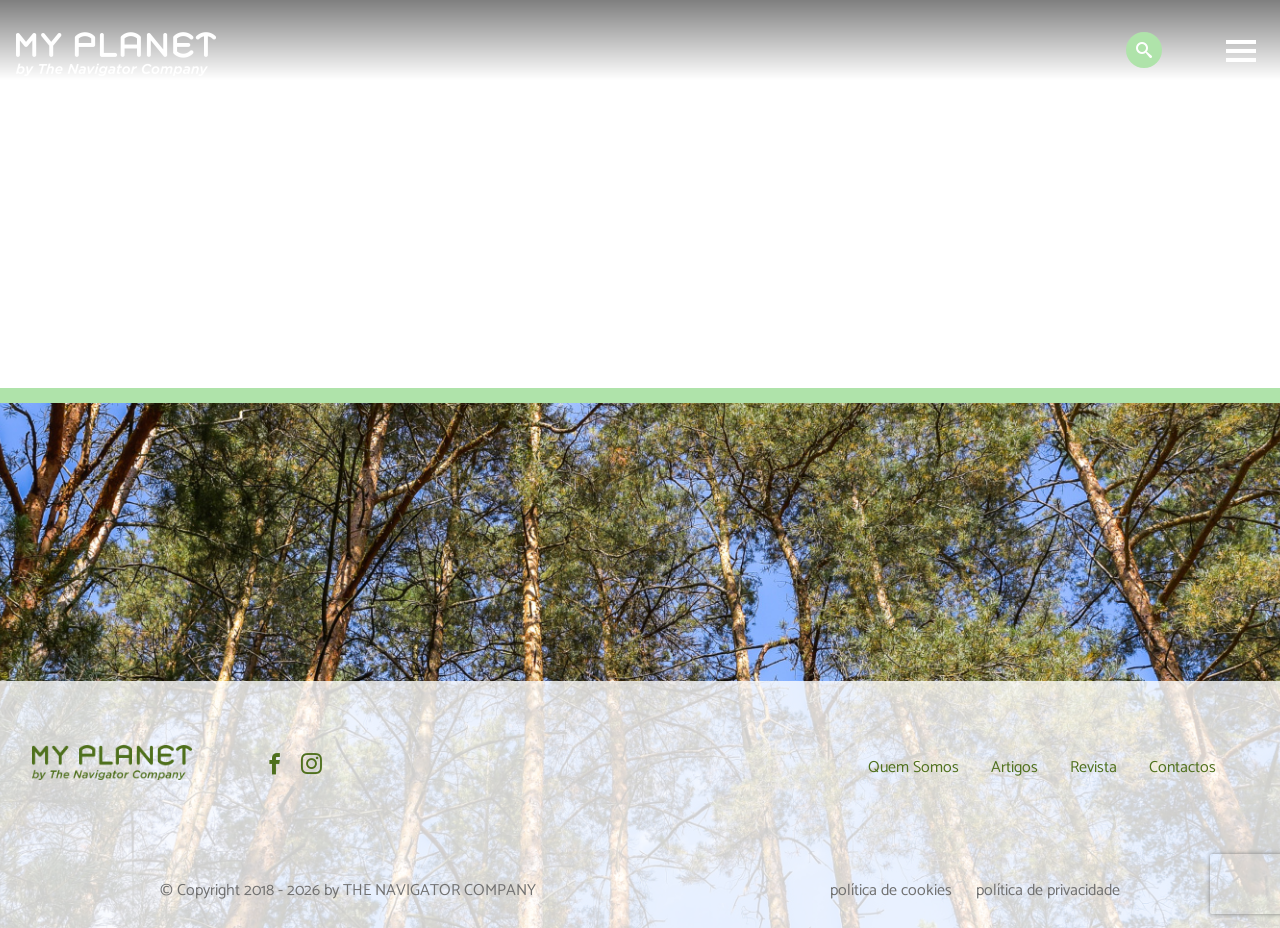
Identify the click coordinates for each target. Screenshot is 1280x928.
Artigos (1014, 767)
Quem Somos (913, 767)
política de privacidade (1048, 890)
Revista (1093, 767)
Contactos (1182, 767)
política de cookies (891, 890)
